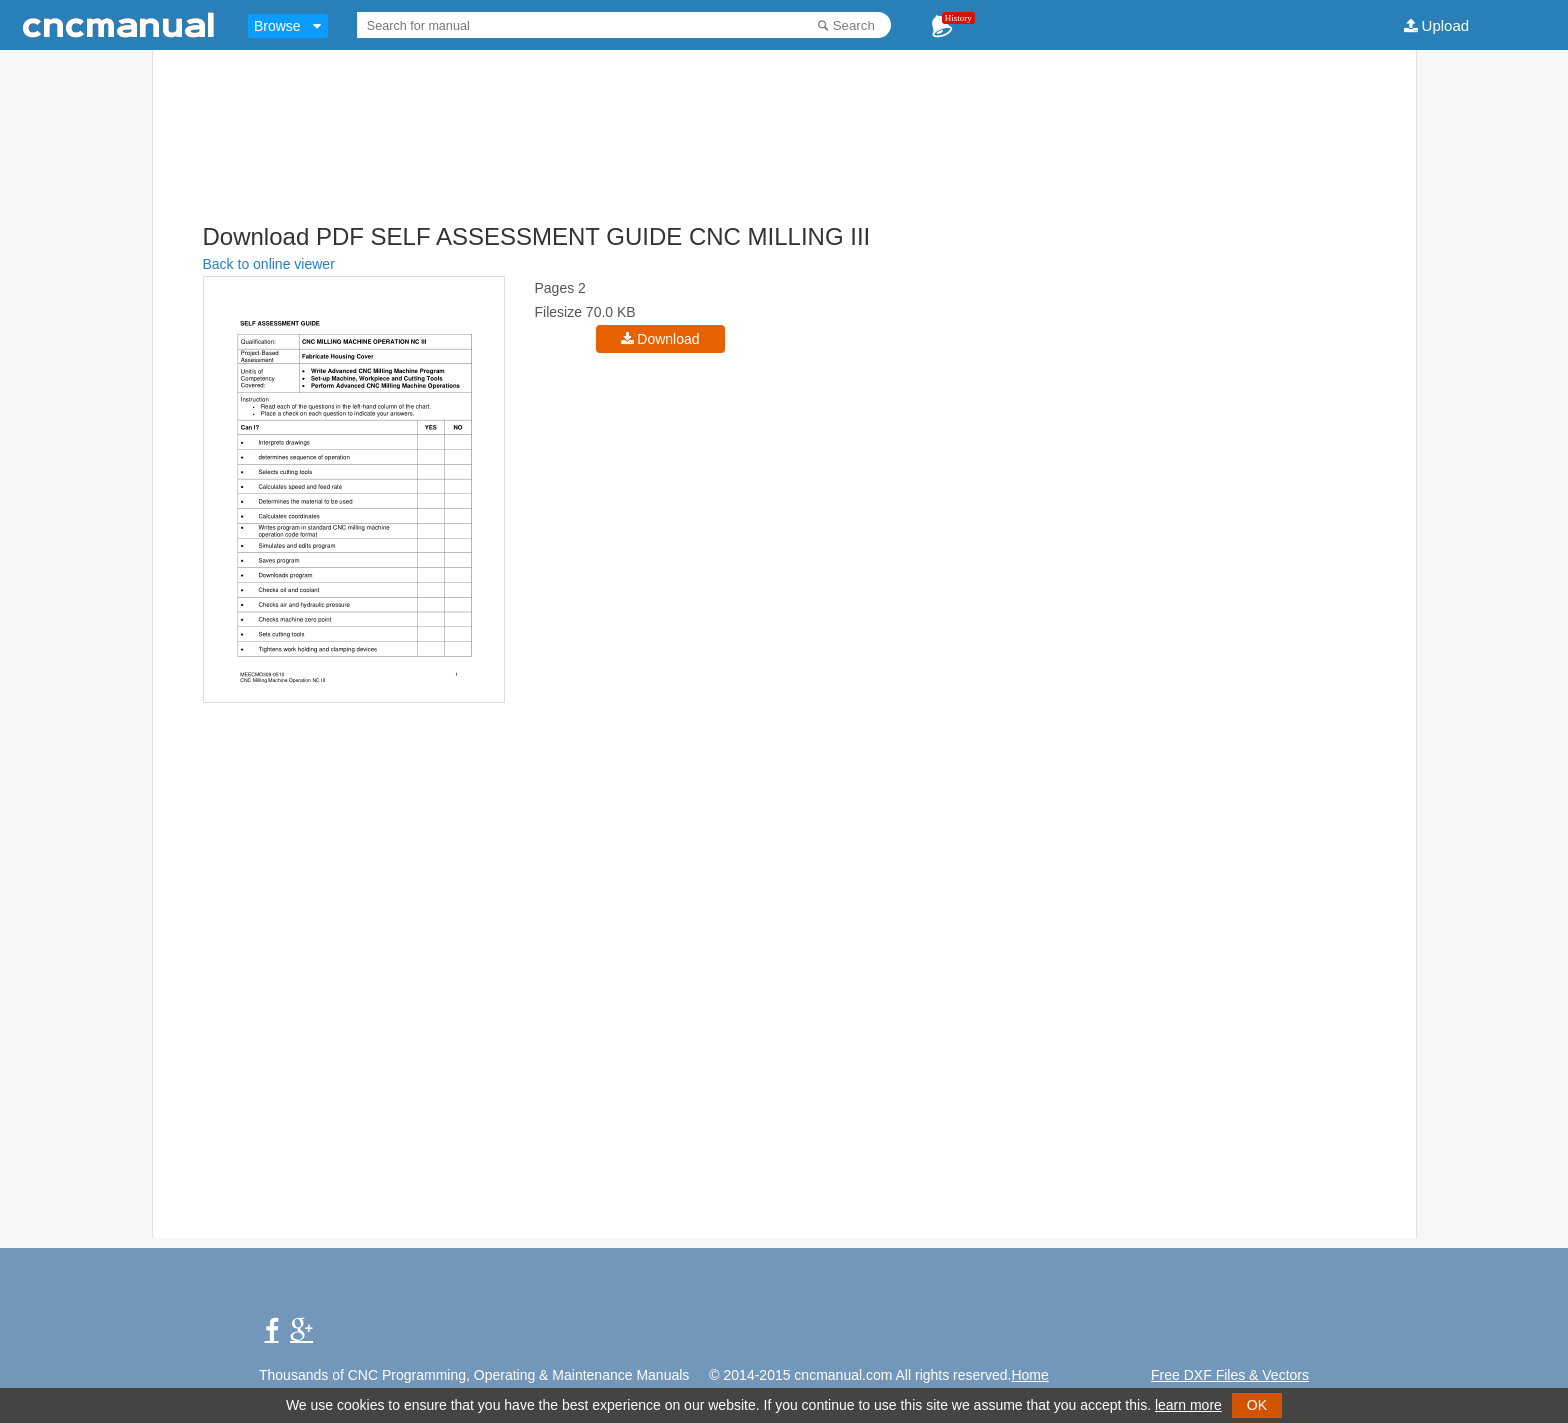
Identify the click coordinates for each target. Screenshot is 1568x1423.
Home (1029, 1375)
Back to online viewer (269, 264)
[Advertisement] (784, 170)
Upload (1446, 25)
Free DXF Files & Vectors (1230, 1375)
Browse (277, 26)
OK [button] (1257, 1405)
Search (854, 25)
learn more (1188, 1405)
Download (668, 339)
